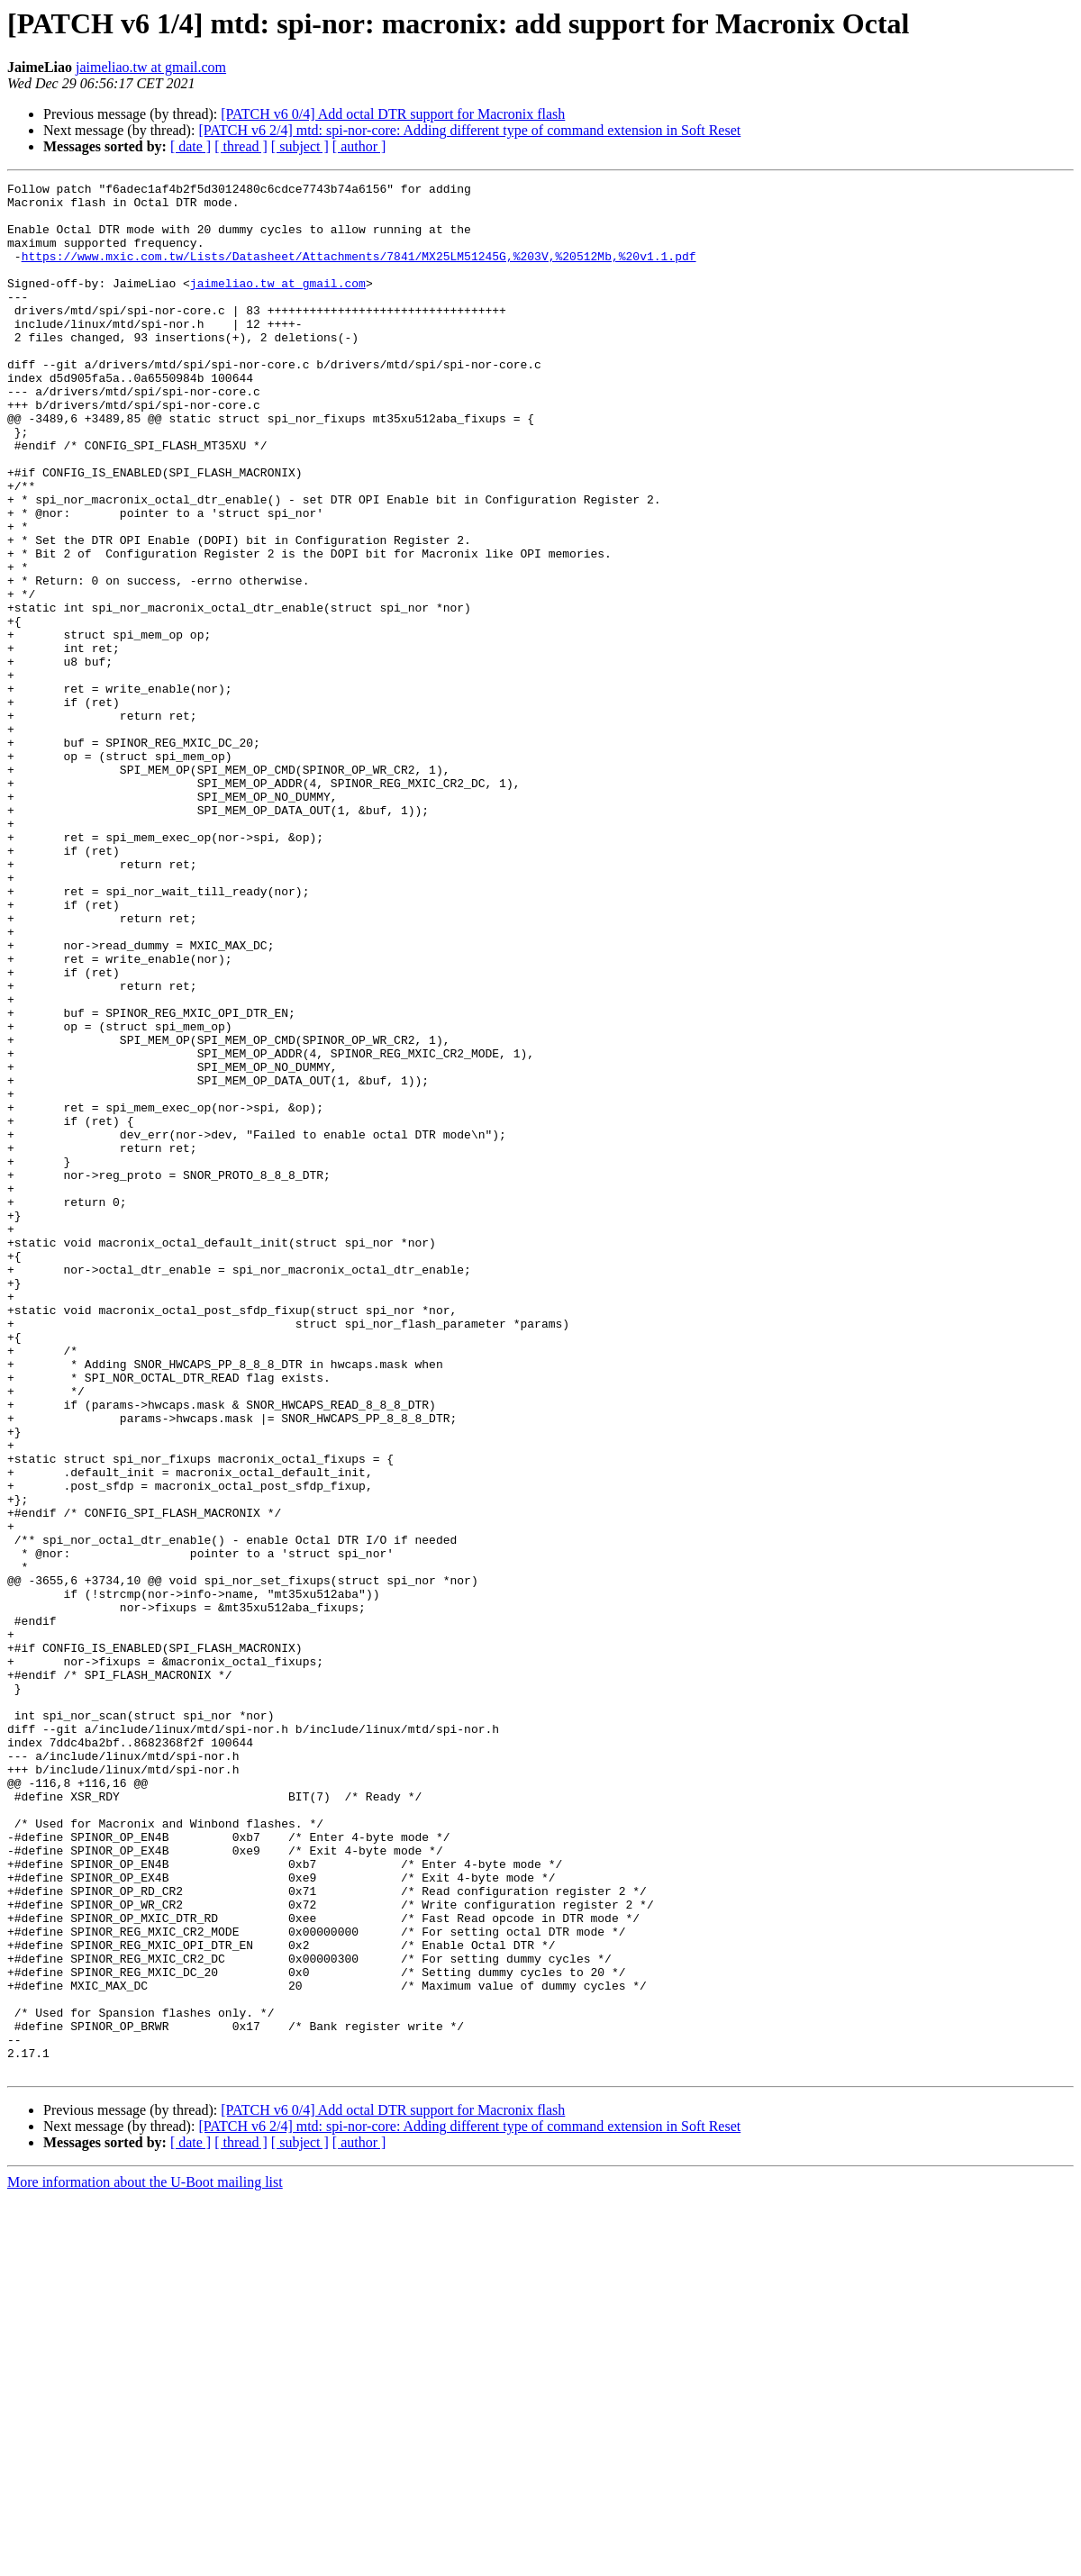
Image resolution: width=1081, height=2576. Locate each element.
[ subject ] (300, 146)
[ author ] (359, 146)
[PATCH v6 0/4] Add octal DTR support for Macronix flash (393, 114)
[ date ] (190, 146)
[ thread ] (241, 146)
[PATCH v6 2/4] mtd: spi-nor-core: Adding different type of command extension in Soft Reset (469, 130)
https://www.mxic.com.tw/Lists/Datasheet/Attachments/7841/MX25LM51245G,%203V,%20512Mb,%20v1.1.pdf (359, 272)
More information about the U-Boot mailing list (145, 2560)
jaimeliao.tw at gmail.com (151, 67)
